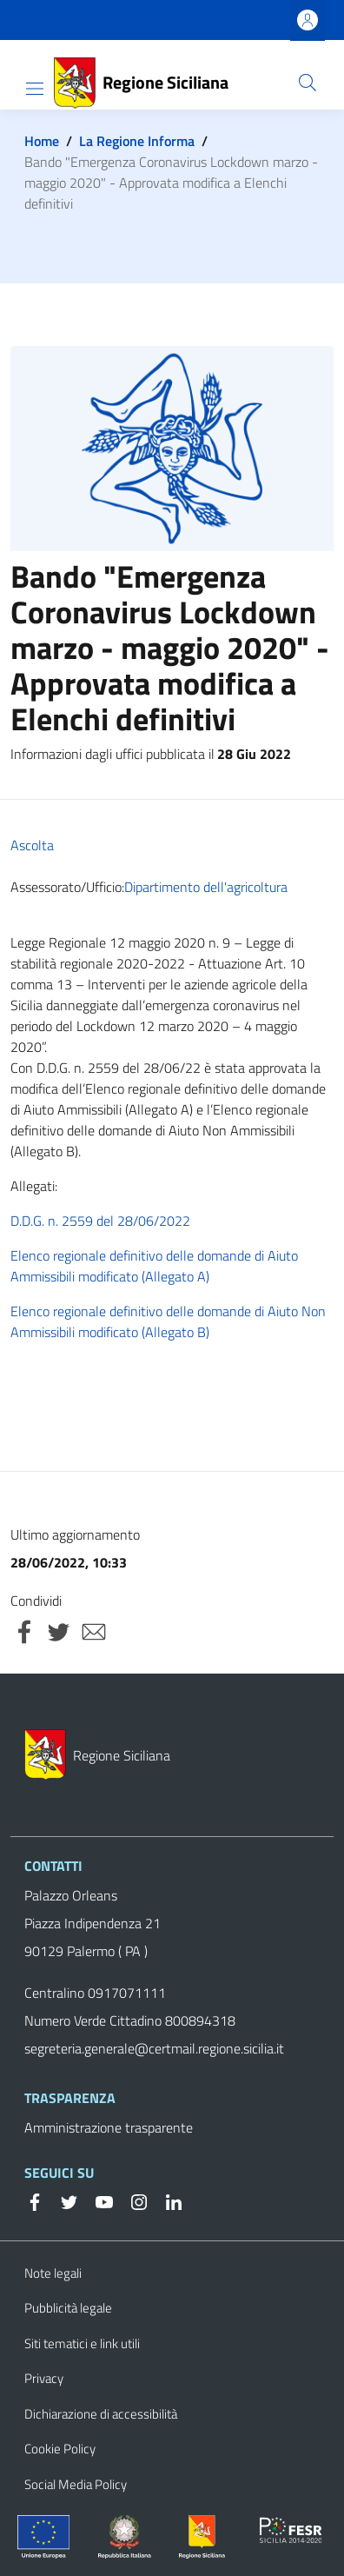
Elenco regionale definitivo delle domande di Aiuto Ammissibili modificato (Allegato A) (154, 1266)
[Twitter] (62, 2200)
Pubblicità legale (68, 2308)
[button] (307, 82)
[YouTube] (97, 2200)
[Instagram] (132, 2200)
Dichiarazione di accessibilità (100, 2414)
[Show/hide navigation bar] (34, 88)
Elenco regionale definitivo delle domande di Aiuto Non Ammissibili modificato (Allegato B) (168, 1321)
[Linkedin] (166, 2200)
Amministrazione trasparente (108, 2127)
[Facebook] (34, 2200)
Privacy (43, 2378)
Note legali (53, 2273)
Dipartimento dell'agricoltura (206, 886)
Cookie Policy (60, 2449)
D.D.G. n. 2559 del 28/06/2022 (100, 1220)
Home (41, 140)
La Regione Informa (137, 140)
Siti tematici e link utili (82, 2343)
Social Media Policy (75, 2484)
